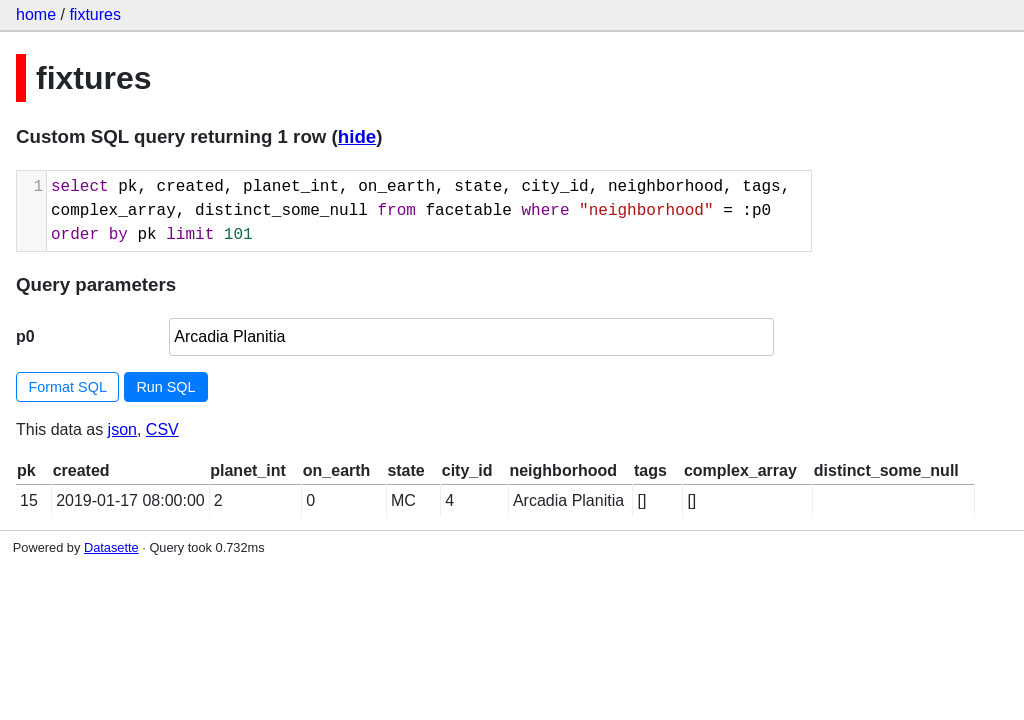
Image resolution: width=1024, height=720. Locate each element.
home (36, 14)
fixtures (95, 14)
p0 (25, 336)
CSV (162, 429)
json (122, 429)
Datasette (111, 547)
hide (357, 136)
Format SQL (68, 387)
